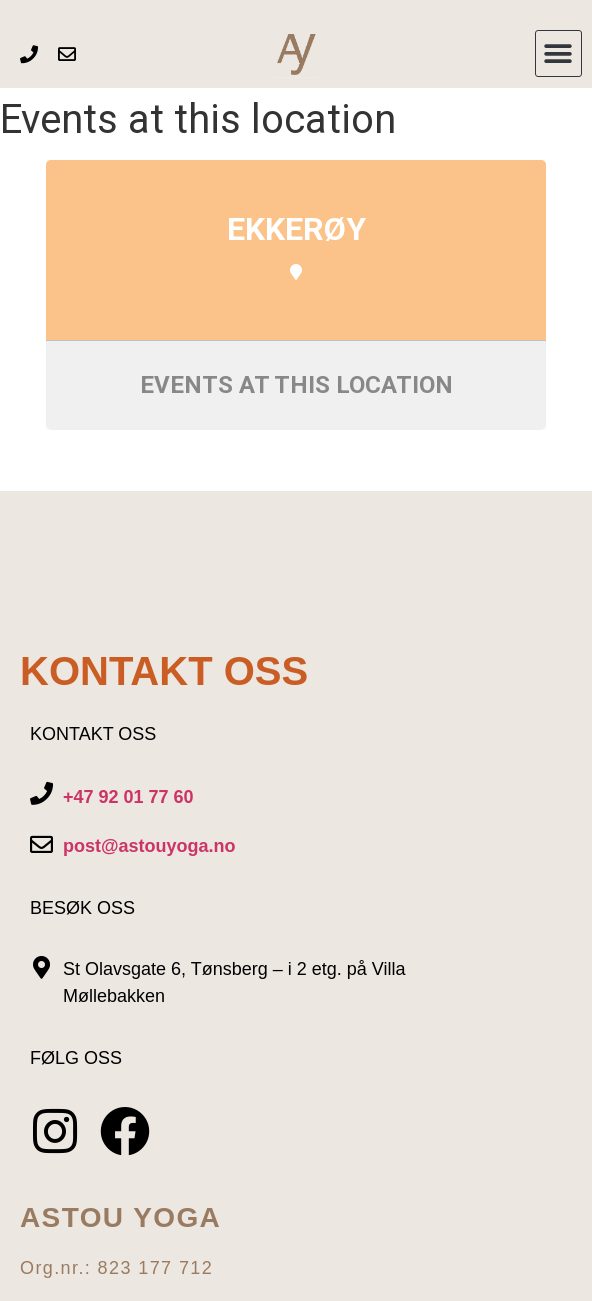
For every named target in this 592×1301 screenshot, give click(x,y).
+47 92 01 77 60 (128, 797)
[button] (558, 53)
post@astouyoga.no (149, 846)
